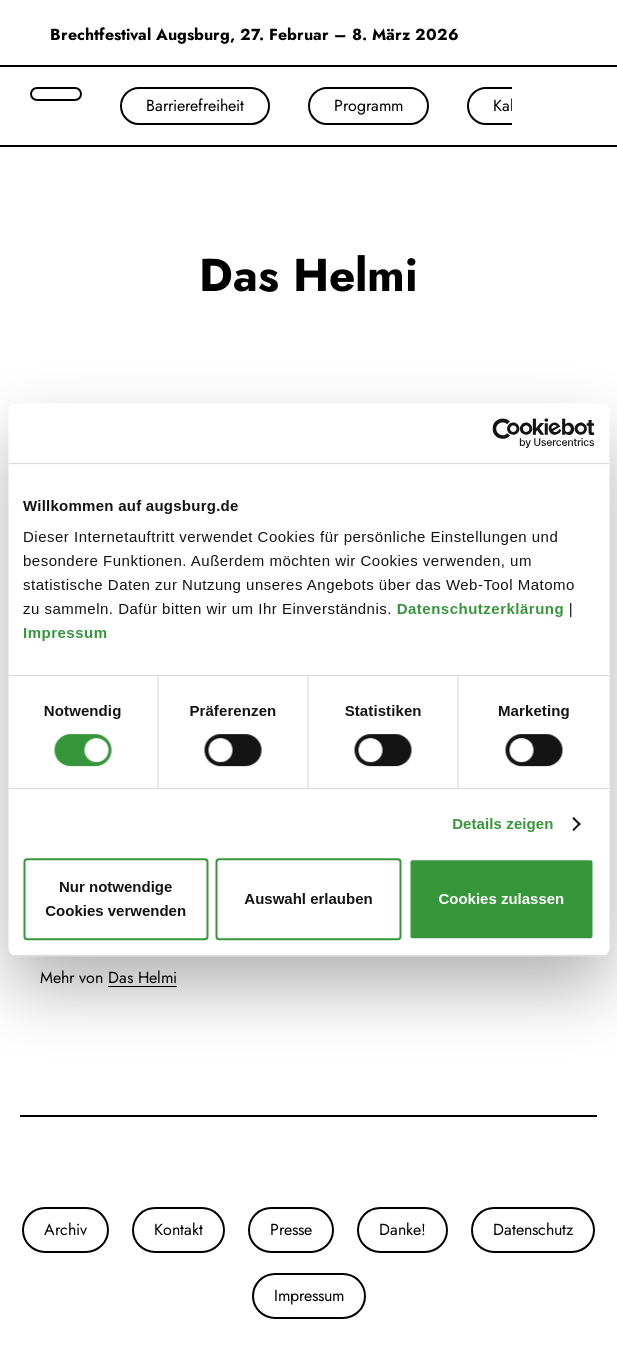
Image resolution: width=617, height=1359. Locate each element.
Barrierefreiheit (195, 105)
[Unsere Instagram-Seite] (289, 1162)
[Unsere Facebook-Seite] (309, 1162)
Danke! (402, 1229)
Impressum (67, 632)
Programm (368, 105)
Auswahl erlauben (308, 898)
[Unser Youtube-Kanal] (329, 1162)
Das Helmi (142, 977)
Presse (291, 1229)
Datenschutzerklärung (483, 608)
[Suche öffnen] (56, 94)
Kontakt (178, 1229)
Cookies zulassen (501, 898)
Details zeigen (502, 823)
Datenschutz (533, 1229)
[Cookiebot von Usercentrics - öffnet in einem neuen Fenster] (506, 433)
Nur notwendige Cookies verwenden (115, 898)
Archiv (65, 1229)
